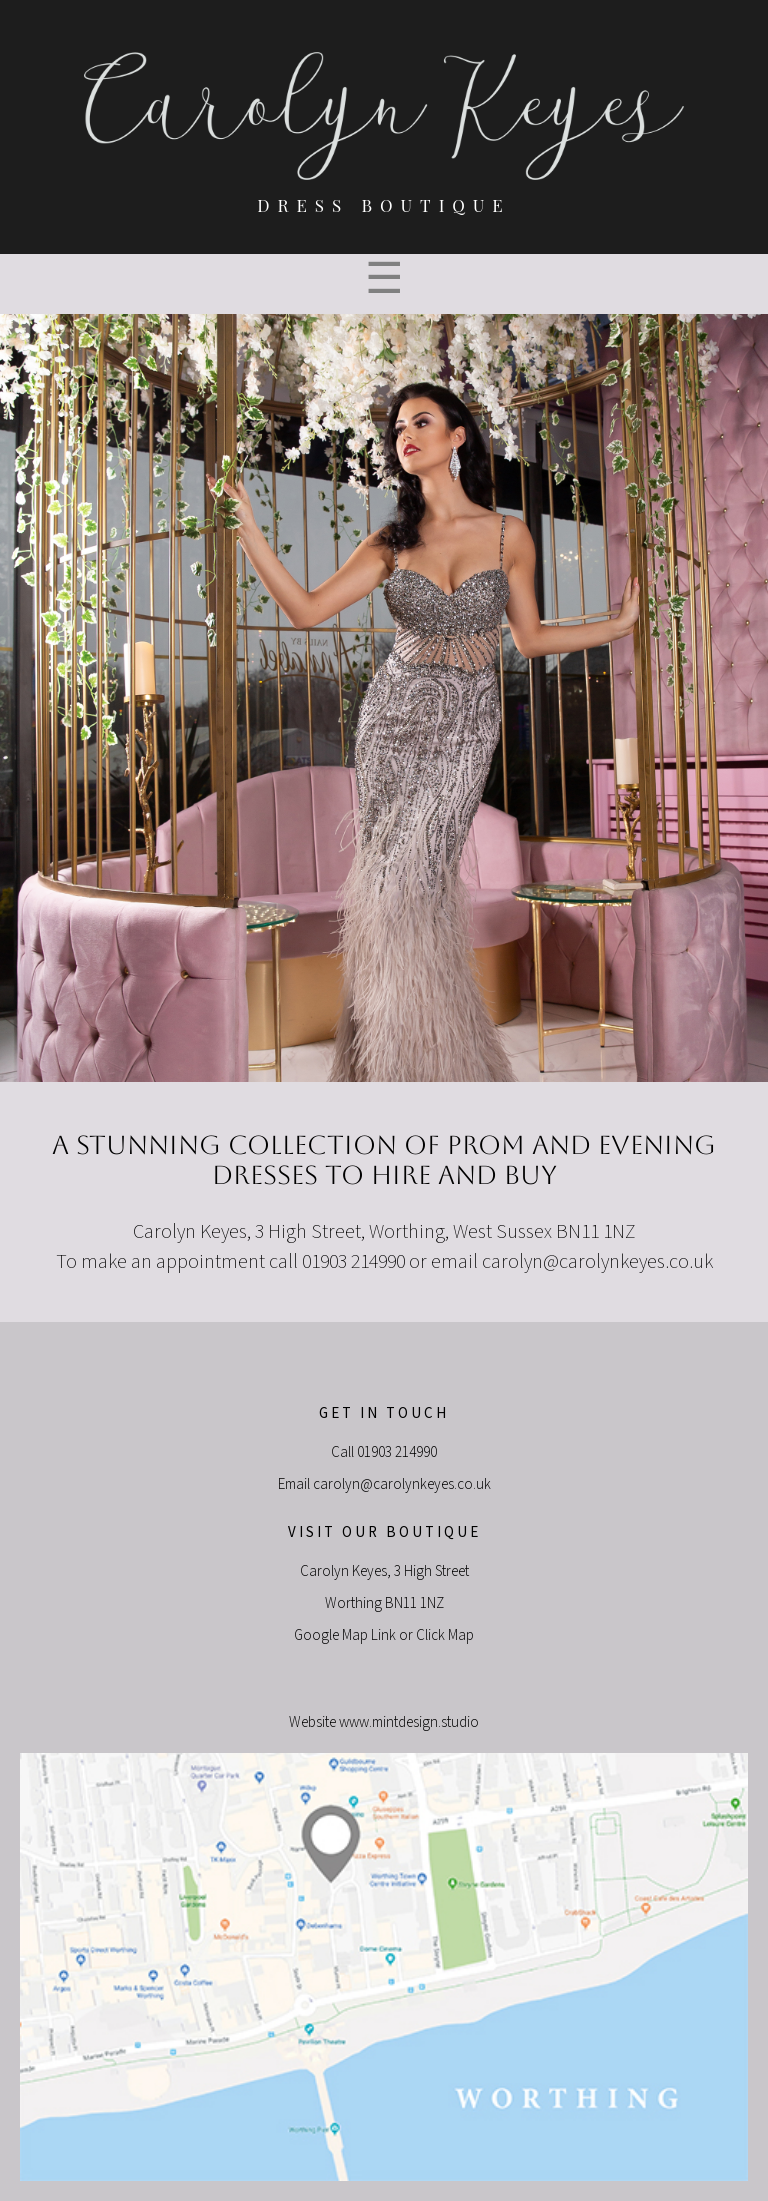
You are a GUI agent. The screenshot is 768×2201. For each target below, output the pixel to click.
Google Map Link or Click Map (384, 1635)
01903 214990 (397, 1452)
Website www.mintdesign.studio (384, 1722)
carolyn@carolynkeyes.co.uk (597, 1262)
